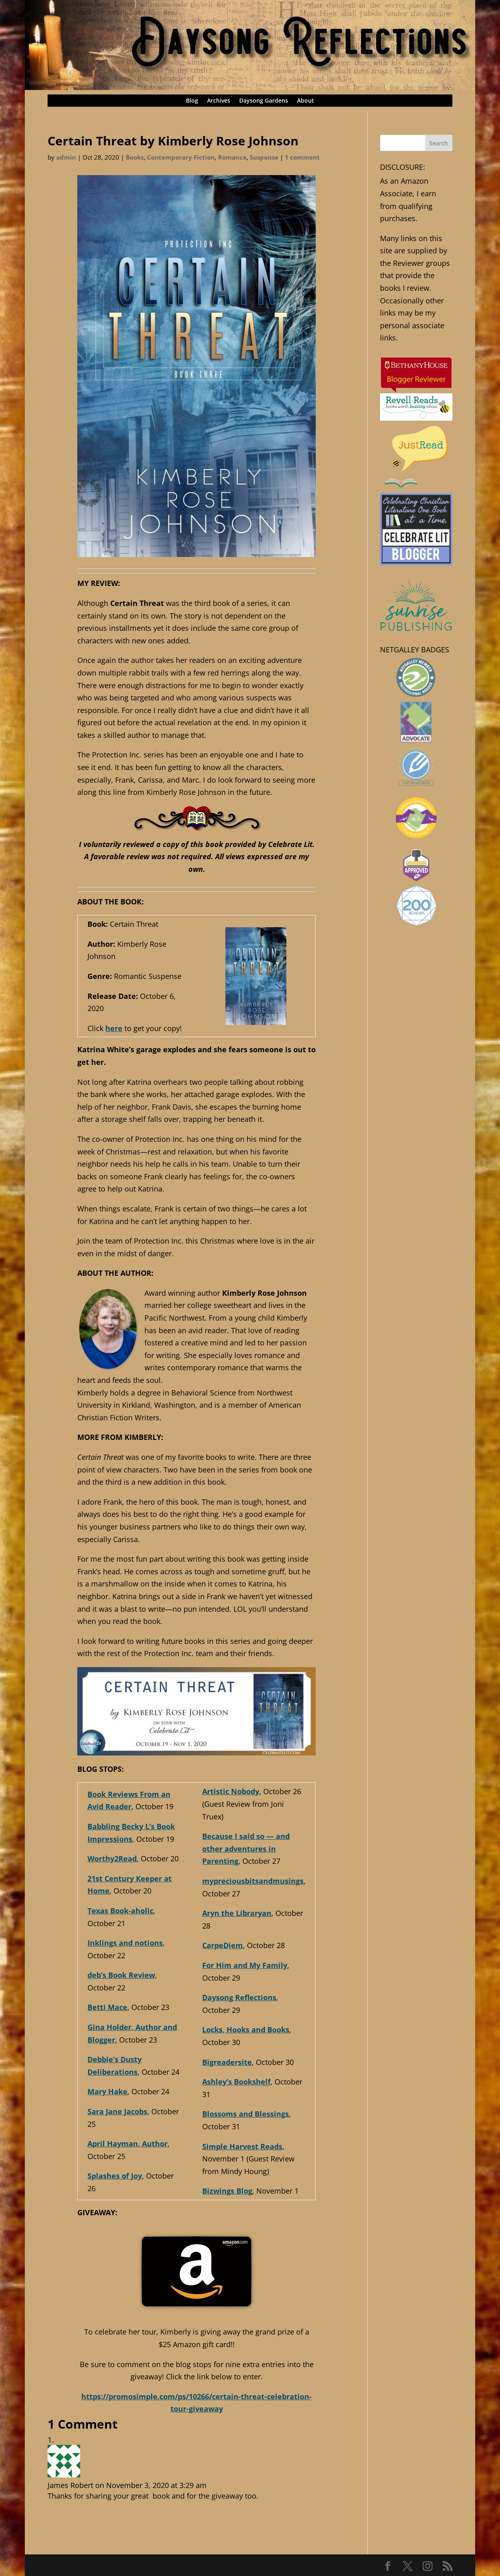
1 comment (302, 157)
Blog (192, 101)
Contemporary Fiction (181, 157)
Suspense (264, 157)
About (305, 101)
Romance (232, 157)
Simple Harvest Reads (242, 2146)
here (113, 1028)
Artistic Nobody (230, 1791)
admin (66, 157)
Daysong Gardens (263, 101)
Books (135, 157)
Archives (218, 101)
